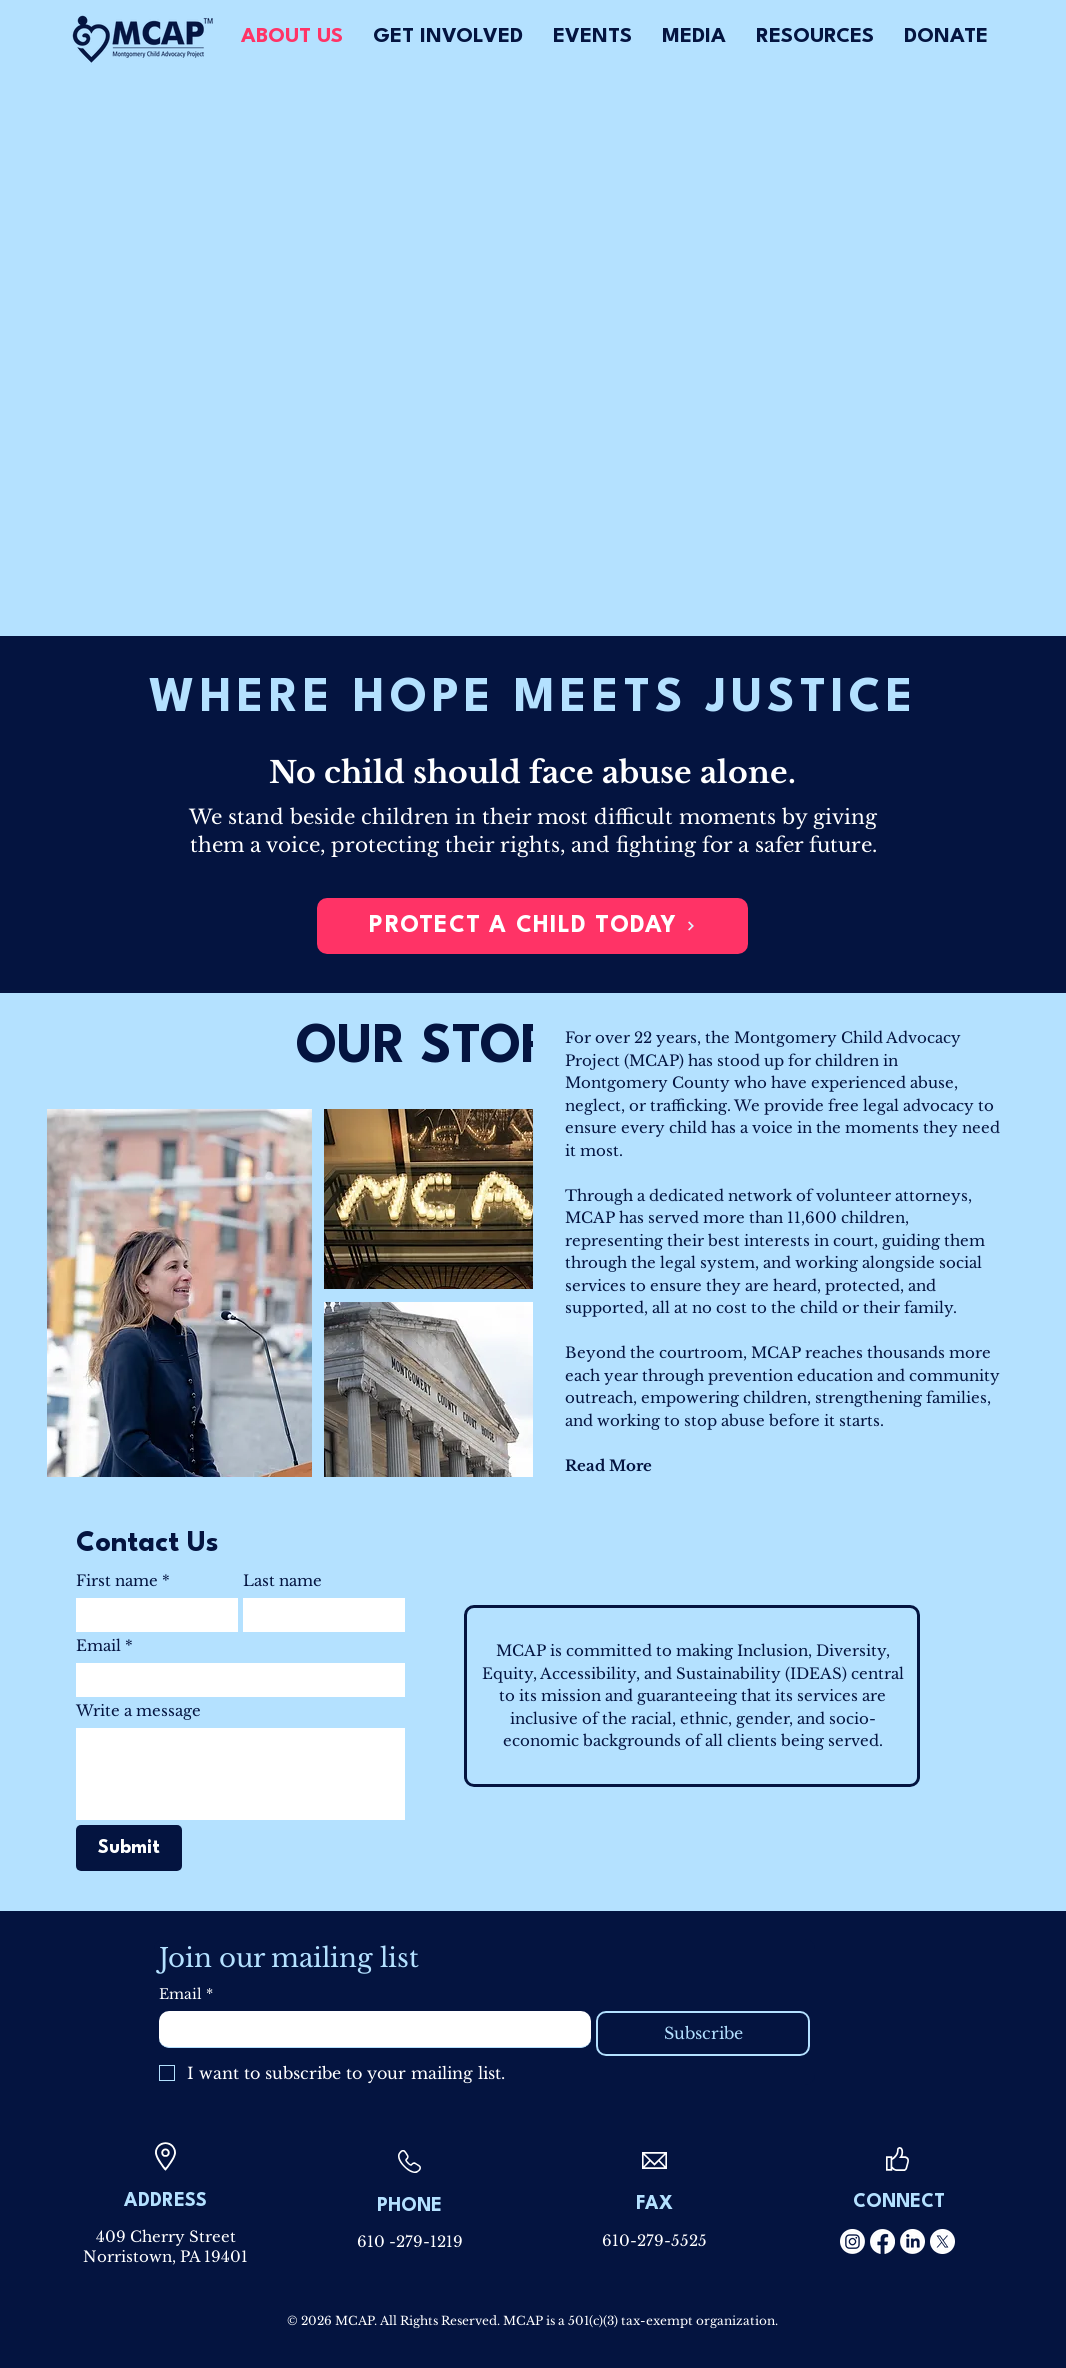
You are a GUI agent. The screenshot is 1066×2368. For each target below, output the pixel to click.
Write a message (138, 1711)
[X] (942, 2241)
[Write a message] (240, 1774)
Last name (282, 1581)
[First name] (151, 1615)
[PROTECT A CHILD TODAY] (532, 926)
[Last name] (318, 1615)
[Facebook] (882, 2241)
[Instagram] (852, 2241)
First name (123, 1581)
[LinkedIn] (912, 2241)
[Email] (234, 1680)
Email (104, 1646)
